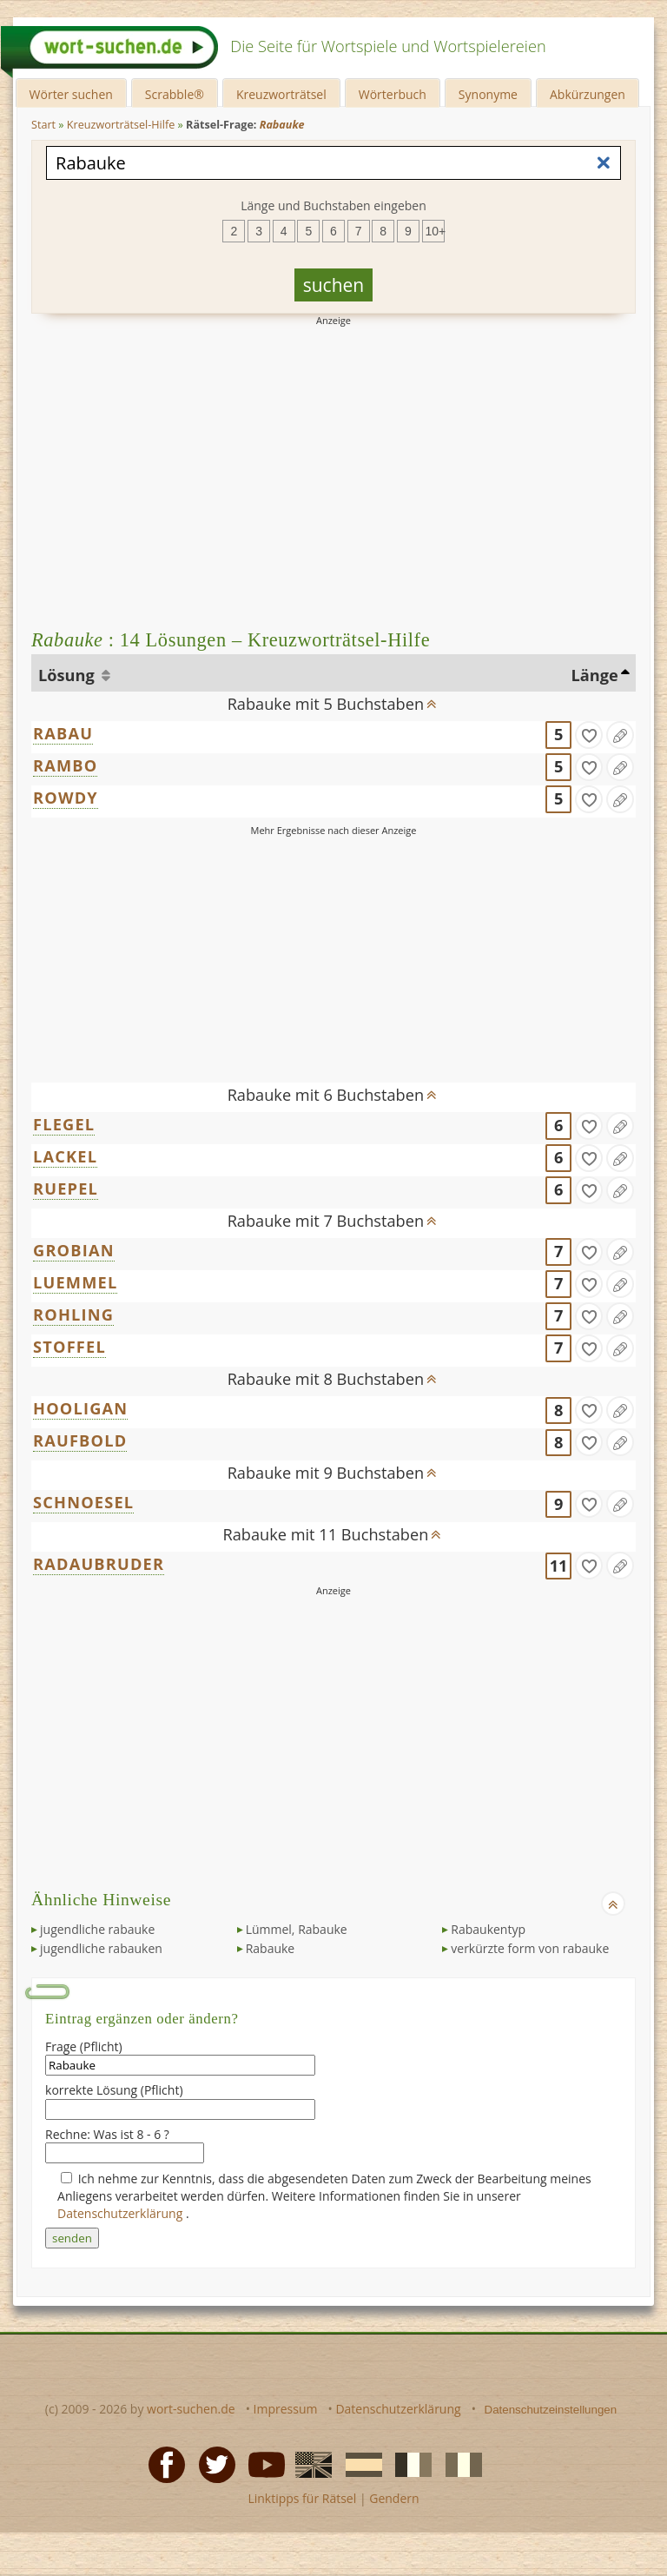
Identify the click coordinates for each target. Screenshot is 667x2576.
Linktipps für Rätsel (302, 2498)
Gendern (394, 2498)
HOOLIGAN (80, 1408)
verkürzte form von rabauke (530, 1948)
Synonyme (488, 94)
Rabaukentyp (488, 1929)
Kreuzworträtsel (281, 94)
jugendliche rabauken (101, 1948)
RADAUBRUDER (98, 1563)
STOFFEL (69, 1346)
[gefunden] (589, 735)
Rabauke (270, 1948)
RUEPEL (65, 1188)
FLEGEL (64, 1124)
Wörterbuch (392, 94)
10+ (435, 231)
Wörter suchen (71, 94)
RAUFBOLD (80, 1440)
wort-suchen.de (191, 2409)
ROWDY (65, 797)
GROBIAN (74, 1250)
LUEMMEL (75, 1282)
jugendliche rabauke (97, 1929)
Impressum (286, 2409)
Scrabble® (174, 94)
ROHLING (73, 1314)
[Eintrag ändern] (620, 735)
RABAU (63, 733)
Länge (594, 675)
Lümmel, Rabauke (296, 1929)
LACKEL (65, 1156)
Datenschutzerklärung (121, 2213)
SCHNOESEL (83, 1502)
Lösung (68, 675)
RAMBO (65, 765)
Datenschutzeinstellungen (551, 2409)
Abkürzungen (587, 94)
